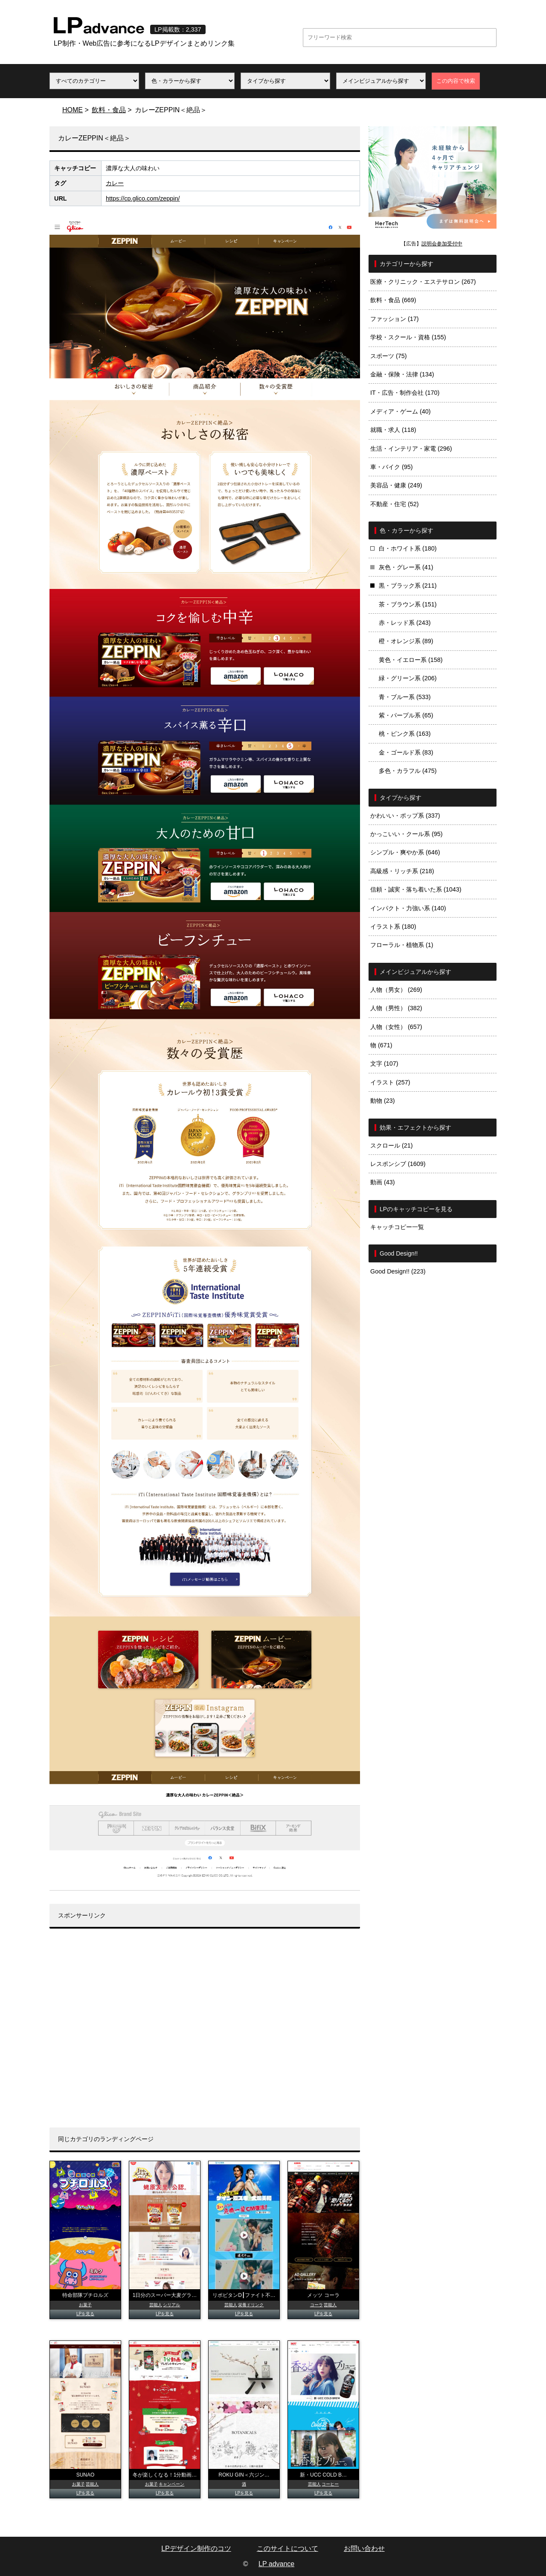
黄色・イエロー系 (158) (411, 659)
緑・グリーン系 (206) (408, 678)
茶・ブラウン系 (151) (408, 604)
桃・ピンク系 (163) (405, 733)
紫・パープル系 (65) (406, 715)
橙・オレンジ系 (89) (406, 641)
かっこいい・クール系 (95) (406, 833)
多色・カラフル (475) (408, 770)
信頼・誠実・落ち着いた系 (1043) (416, 889)
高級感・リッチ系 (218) (402, 871)
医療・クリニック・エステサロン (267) (423, 281)
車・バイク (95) (391, 466)
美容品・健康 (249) (396, 485)
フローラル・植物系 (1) (401, 944)
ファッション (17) (394, 318)
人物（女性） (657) (396, 1026)
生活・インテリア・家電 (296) (411, 448)
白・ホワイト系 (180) (408, 548)
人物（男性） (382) (396, 1008)
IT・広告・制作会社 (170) (404, 392)
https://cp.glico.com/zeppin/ (143, 198)
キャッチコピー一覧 (397, 1227)
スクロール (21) (391, 1145)
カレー (115, 183)
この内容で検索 (455, 81)
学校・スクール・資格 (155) (408, 337)
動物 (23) (382, 1100)
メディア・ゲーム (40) (400, 411)
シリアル (171, 2304)
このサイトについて (287, 2548)
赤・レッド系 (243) (405, 622)
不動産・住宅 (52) (394, 504)
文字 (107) (384, 1063)
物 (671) (381, 1045)
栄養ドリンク (251, 2304)
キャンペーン (171, 2484)
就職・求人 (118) (393, 429)
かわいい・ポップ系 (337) (405, 815)
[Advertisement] (204, 2034)
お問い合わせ (364, 2548)
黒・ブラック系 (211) (408, 585)
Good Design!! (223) (398, 1271)
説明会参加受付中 (441, 244)
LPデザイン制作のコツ (196, 2548)
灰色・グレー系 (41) (406, 567)
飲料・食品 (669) (393, 300)
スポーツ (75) (388, 356)
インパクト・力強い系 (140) (408, 908)
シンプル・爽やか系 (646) (405, 852)
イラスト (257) (390, 1082)
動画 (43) (382, 1182)
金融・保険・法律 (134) (402, 374)
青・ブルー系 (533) (405, 697)
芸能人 (155, 2304)
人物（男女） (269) (396, 989)
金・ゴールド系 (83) (406, 752)
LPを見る (85, 2313)
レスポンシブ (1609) (398, 1163)
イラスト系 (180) (393, 926)
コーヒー (330, 2484)
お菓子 (85, 2304)
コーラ (316, 2304)
